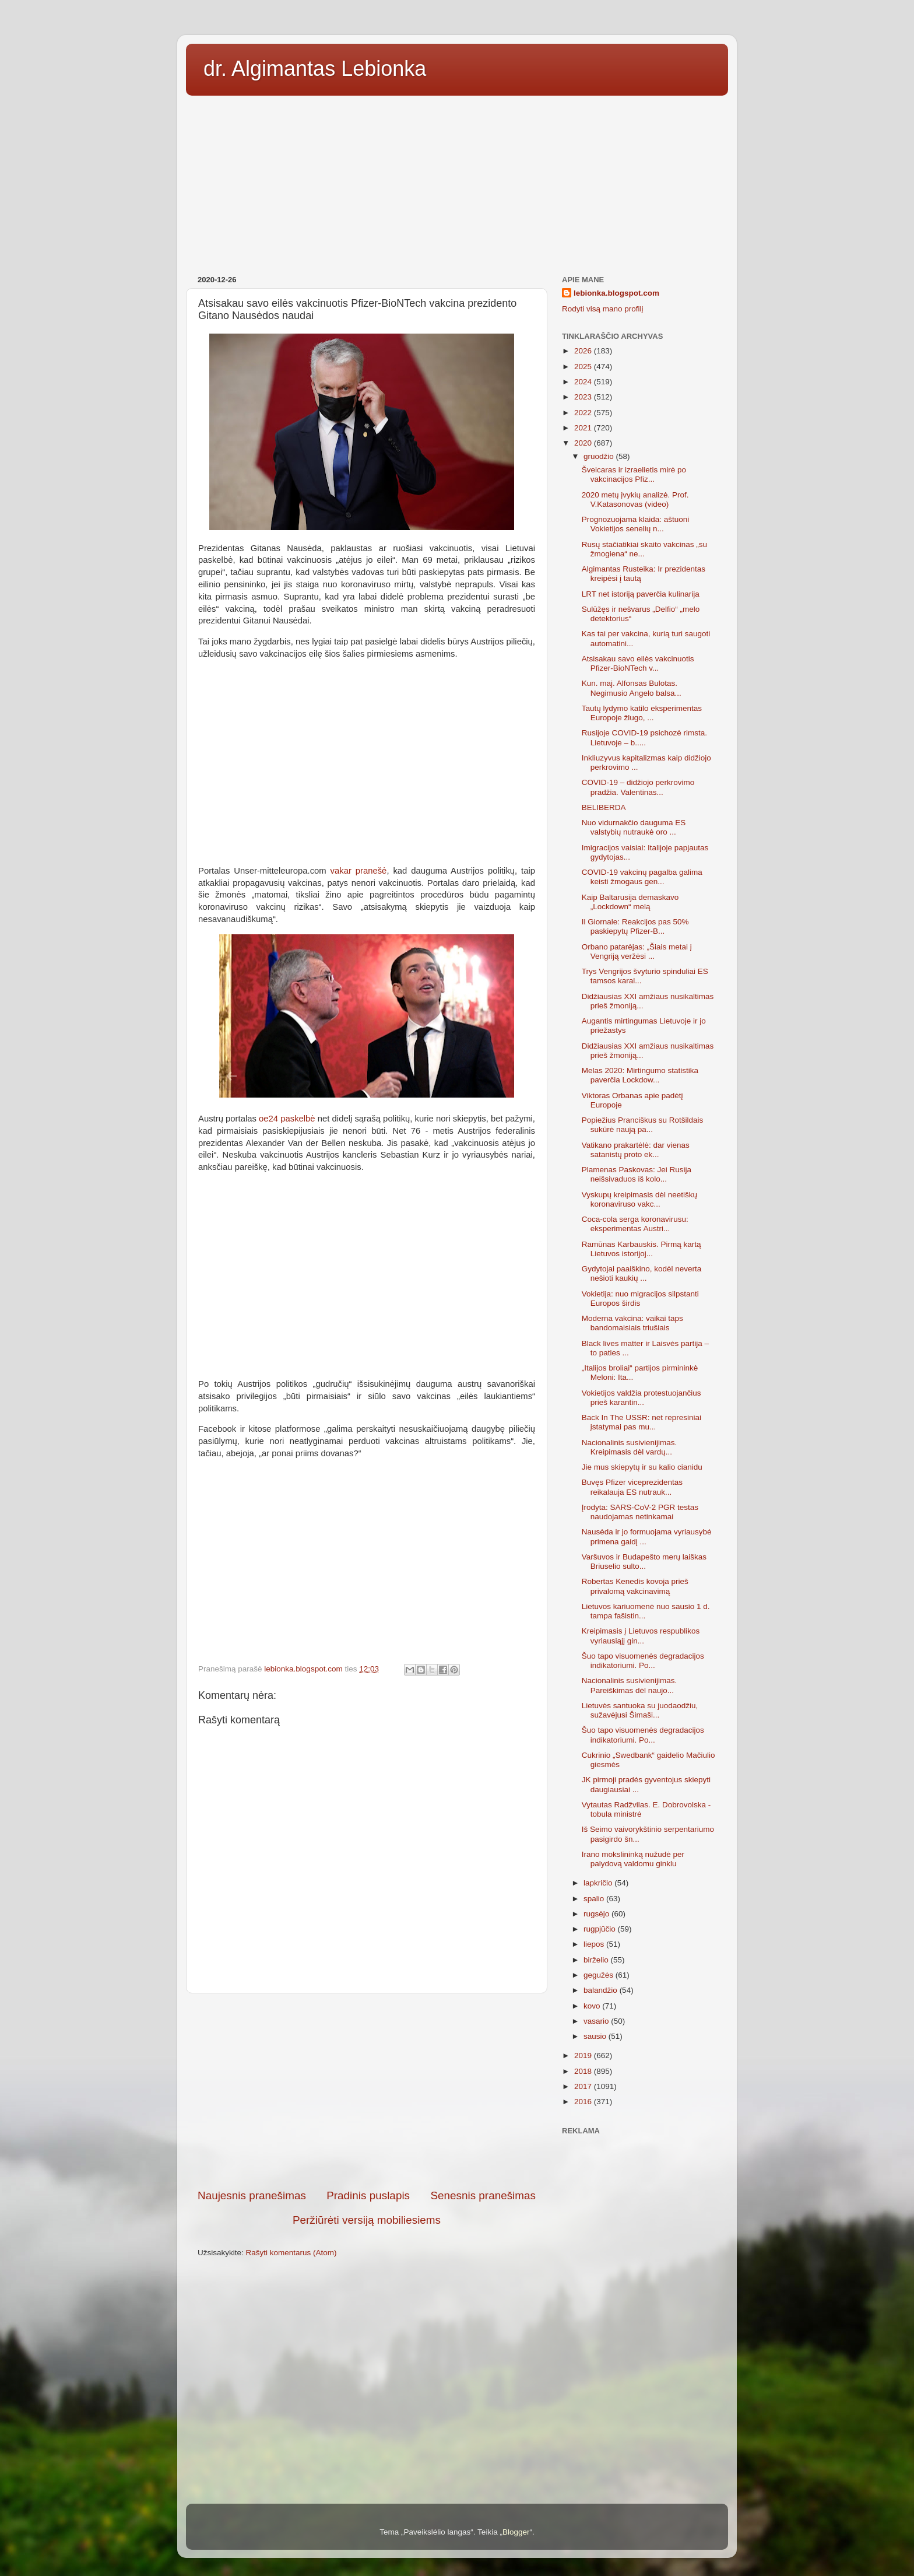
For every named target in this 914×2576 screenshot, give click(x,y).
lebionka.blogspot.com (616, 293)
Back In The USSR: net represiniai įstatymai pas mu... (641, 1422)
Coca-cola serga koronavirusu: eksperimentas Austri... (635, 1224)
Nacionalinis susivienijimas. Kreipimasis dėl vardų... (629, 1447)
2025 (584, 366)
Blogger (516, 2532)
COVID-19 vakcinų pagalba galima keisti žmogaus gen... (642, 877)
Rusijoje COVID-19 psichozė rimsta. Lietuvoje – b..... (644, 737)
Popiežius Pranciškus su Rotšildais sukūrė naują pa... (643, 1125)
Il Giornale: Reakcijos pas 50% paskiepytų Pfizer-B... (635, 926)
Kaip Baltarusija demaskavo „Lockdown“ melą (630, 902)
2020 (584, 443)
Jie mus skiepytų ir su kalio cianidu (642, 1467)
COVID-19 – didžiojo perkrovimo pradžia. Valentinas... (638, 787)
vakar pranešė (359, 870)
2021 (584, 427)
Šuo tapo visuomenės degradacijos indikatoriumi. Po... (643, 1661)
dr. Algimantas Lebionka (314, 68)
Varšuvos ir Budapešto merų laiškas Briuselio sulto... (644, 1561)
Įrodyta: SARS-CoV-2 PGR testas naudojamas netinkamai (640, 1512)
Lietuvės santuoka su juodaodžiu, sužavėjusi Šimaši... (640, 1710)
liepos (594, 1944)
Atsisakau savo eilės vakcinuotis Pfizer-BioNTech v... (638, 663)
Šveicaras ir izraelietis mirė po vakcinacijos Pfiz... (634, 474)
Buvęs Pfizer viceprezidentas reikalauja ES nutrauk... (632, 1487)
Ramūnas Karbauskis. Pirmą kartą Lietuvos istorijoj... (641, 1249)
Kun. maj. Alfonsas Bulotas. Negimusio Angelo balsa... (631, 688)
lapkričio (598, 1882)
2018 (584, 2071)
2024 (584, 381)
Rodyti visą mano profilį (603, 308)
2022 (584, 412)
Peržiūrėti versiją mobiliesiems (367, 2220)
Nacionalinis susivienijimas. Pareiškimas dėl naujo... (629, 1685)
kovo (592, 2006)
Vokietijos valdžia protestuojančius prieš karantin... (641, 1398)
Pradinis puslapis (368, 2195)
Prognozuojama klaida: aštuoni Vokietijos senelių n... (636, 524)
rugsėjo (597, 1913)
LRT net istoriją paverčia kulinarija (640, 594)
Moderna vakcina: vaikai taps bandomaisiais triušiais (632, 1323)
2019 (584, 2055)
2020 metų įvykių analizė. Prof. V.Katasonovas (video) (635, 499)
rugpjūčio (600, 1929)
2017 (584, 2086)
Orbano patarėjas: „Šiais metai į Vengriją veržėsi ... (637, 951)
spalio (594, 1898)
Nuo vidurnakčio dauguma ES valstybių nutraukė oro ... (634, 827)
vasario (597, 2021)
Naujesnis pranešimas (252, 2195)
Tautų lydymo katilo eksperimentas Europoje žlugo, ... (642, 713)
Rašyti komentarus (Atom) (291, 2252)
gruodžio (599, 456)
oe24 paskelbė (287, 1118)
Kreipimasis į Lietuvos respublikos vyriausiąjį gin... (641, 1636)
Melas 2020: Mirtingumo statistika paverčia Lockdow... (640, 1075)
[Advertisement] (457, 181)
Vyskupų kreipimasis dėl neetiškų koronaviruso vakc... (639, 1199)
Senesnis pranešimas (483, 2195)
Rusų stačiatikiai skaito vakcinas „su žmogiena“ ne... (644, 549)
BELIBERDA (604, 807)
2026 (584, 350)
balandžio (601, 1990)
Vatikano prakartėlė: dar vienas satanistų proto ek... (636, 1150)
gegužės (599, 1975)
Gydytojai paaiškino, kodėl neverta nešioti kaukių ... (642, 1273)
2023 (584, 396)
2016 (584, 2101)
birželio (597, 1959)
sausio (596, 2036)
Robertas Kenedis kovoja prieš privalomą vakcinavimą (635, 1586)
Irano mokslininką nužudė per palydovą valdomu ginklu (633, 1859)
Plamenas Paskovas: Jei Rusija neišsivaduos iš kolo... (636, 1174)
